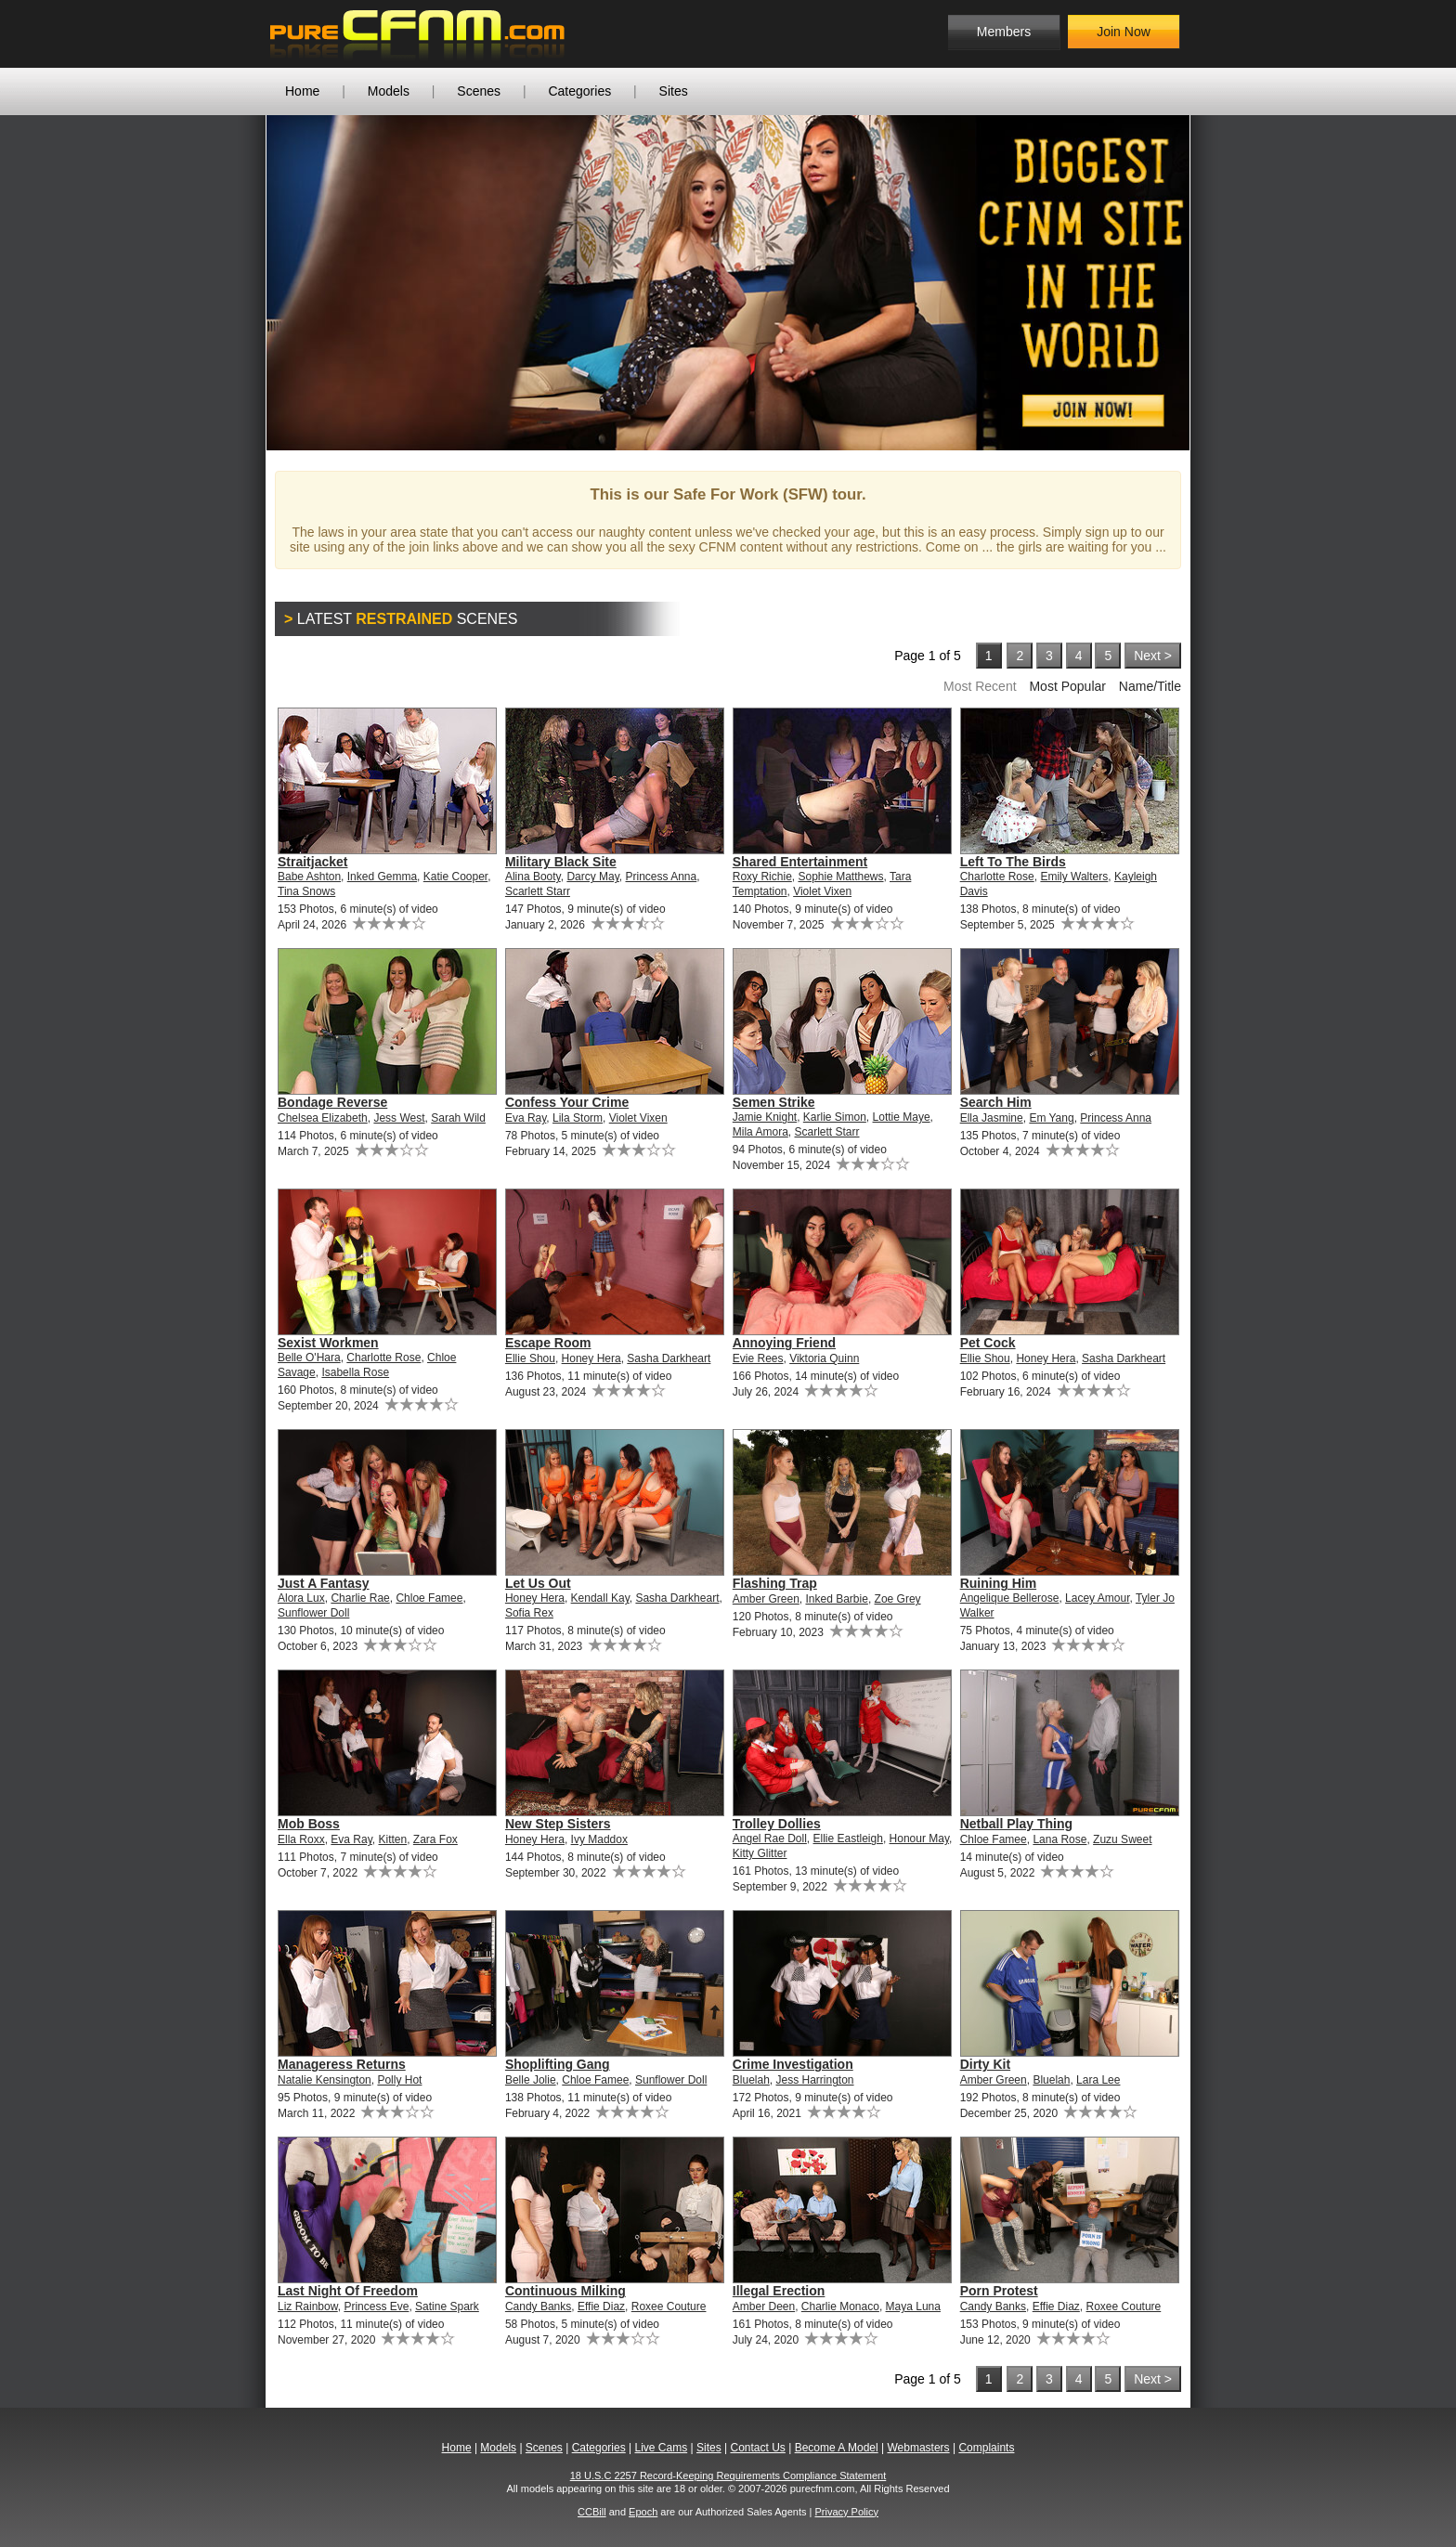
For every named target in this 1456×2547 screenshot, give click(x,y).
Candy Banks (538, 2306)
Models (389, 91)
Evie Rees (758, 1358)
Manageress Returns (342, 2064)
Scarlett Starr (537, 891)
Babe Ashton (309, 876)
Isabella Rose (355, 1372)
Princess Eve (376, 2306)
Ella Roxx (301, 1839)
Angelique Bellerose (1010, 1598)
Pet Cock (988, 1342)
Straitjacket (312, 861)
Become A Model (836, 2447)
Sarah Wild (458, 1117)
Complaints (986, 2447)
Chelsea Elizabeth (323, 1117)
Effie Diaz (601, 2306)
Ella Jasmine (991, 1117)
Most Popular (1067, 686)
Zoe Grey (898, 1598)
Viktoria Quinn (824, 1358)
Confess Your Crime (567, 1102)
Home (302, 91)
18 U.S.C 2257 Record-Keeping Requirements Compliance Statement (728, 2475)
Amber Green (766, 1598)
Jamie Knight (765, 1117)
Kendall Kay (600, 1598)
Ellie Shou (530, 1358)
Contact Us (757, 2447)
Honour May (919, 1838)
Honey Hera (591, 1358)
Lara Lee (1098, 2079)
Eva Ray (525, 1117)
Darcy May (592, 876)
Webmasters (918, 2447)
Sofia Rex (529, 1612)
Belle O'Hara (309, 1357)
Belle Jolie (530, 2079)
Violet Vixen (822, 891)
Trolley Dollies (777, 1823)
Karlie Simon (834, 1117)
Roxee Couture (669, 2306)
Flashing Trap (775, 1583)
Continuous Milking (565, 2290)
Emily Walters (1074, 876)
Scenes (478, 91)
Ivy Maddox (599, 1839)
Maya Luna (913, 2306)
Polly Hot (399, 2079)
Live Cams (661, 2447)
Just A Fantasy (324, 1583)
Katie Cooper (455, 876)
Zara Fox (435, 1839)
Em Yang (1051, 1117)
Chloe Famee (429, 1598)
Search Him (996, 1102)
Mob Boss (309, 1823)
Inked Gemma (382, 876)
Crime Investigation (793, 2064)
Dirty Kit (985, 2064)
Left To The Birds (1013, 861)
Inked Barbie (836, 1598)
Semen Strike (774, 1102)
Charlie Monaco (840, 2306)
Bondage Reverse (332, 1102)
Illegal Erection (779, 2290)
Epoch (643, 2511)
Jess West (398, 1117)
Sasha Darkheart (668, 1358)
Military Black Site (561, 861)
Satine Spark (447, 2306)
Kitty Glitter (760, 1853)
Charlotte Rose (997, 876)
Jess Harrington (814, 2079)
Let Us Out (538, 1583)
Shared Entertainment (800, 861)
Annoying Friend (784, 1342)
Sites (673, 91)
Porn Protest (999, 2290)
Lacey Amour (1097, 1598)
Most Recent (980, 686)
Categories (579, 91)
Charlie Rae (360, 1598)
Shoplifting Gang (557, 2064)
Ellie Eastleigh (848, 1838)
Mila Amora (760, 1131)
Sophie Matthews (840, 876)
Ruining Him (998, 1583)
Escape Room (548, 1342)
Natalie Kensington (324, 2079)
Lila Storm (577, 1117)
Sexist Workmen (328, 1342)
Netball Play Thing (1016, 1823)
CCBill (592, 2511)
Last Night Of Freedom (348, 2290)
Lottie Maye (901, 1117)
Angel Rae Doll (770, 1838)
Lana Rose (1059, 1839)
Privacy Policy (846, 2511)
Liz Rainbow (308, 2306)
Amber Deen (764, 2306)
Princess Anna (661, 876)
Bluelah (751, 2079)
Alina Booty (533, 876)
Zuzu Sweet (1122, 1839)
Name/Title (1150, 686)
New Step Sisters (558, 1823)
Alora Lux (301, 1598)
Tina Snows (306, 891)
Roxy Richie (762, 876)
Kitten (393, 1839)
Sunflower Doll (313, 1612)
